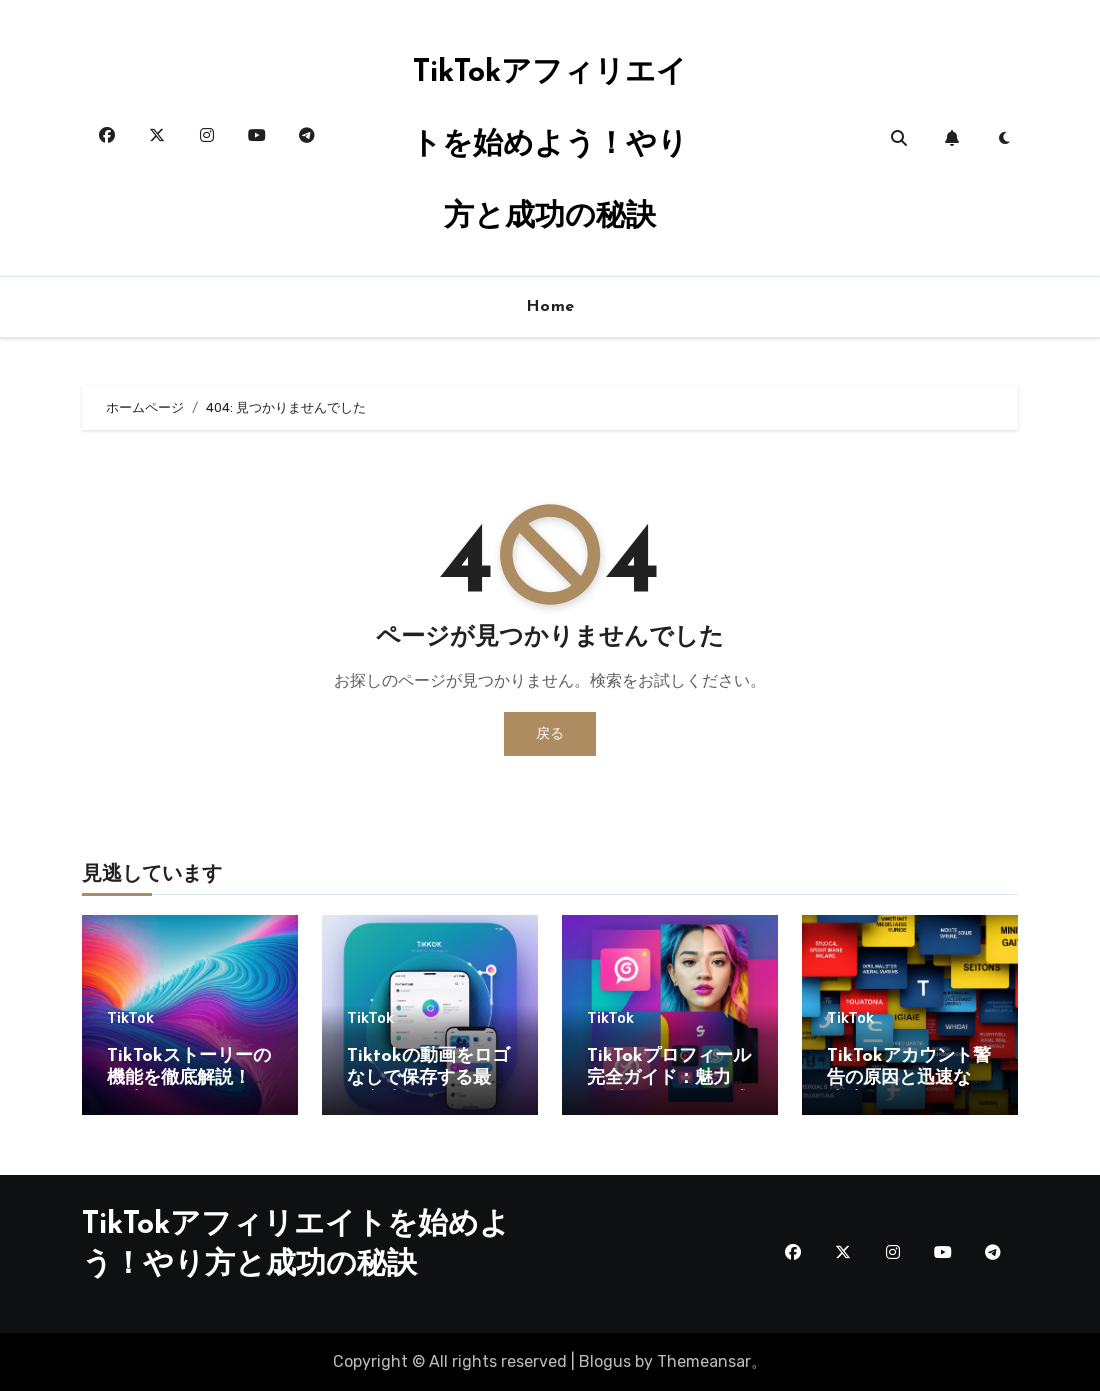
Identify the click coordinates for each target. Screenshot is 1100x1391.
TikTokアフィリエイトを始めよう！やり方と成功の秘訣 (549, 145)
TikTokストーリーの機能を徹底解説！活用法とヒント (189, 1078)
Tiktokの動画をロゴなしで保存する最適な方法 (428, 1078)
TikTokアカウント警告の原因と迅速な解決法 (909, 1078)
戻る (550, 733)
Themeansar (704, 1361)
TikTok (130, 1019)
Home (550, 307)
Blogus (605, 1361)
